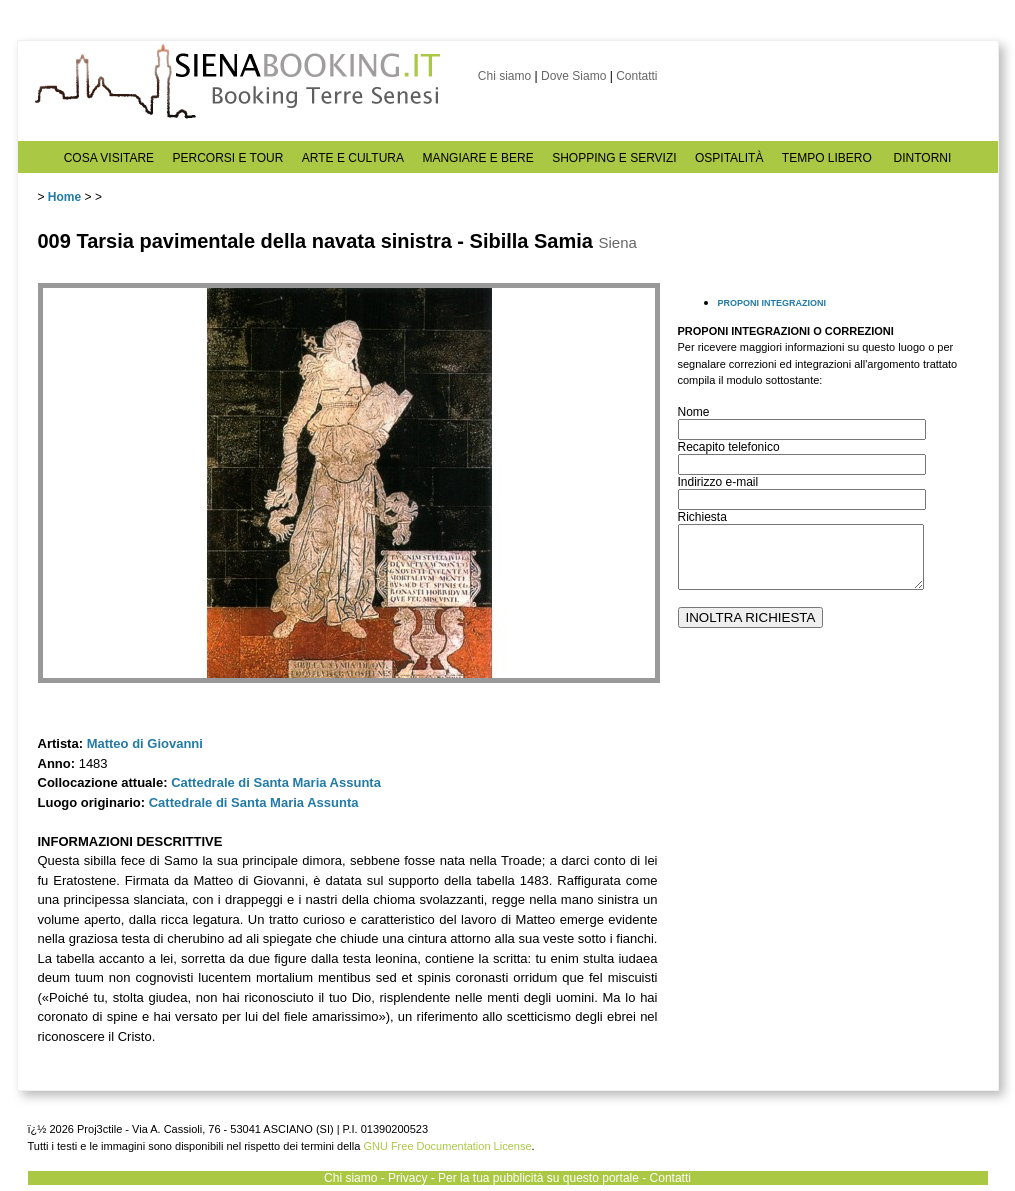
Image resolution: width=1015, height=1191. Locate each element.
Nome (694, 412)
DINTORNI (923, 158)
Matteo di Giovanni (145, 743)
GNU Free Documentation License (447, 1146)
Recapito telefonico (729, 447)
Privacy (407, 1178)
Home (64, 197)
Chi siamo (504, 76)
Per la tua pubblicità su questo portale (538, 1178)
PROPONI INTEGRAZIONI (772, 303)
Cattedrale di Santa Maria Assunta (276, 782)
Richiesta (702, 517)
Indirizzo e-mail (718, 482)
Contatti (636, 76)
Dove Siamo (573, 76)
